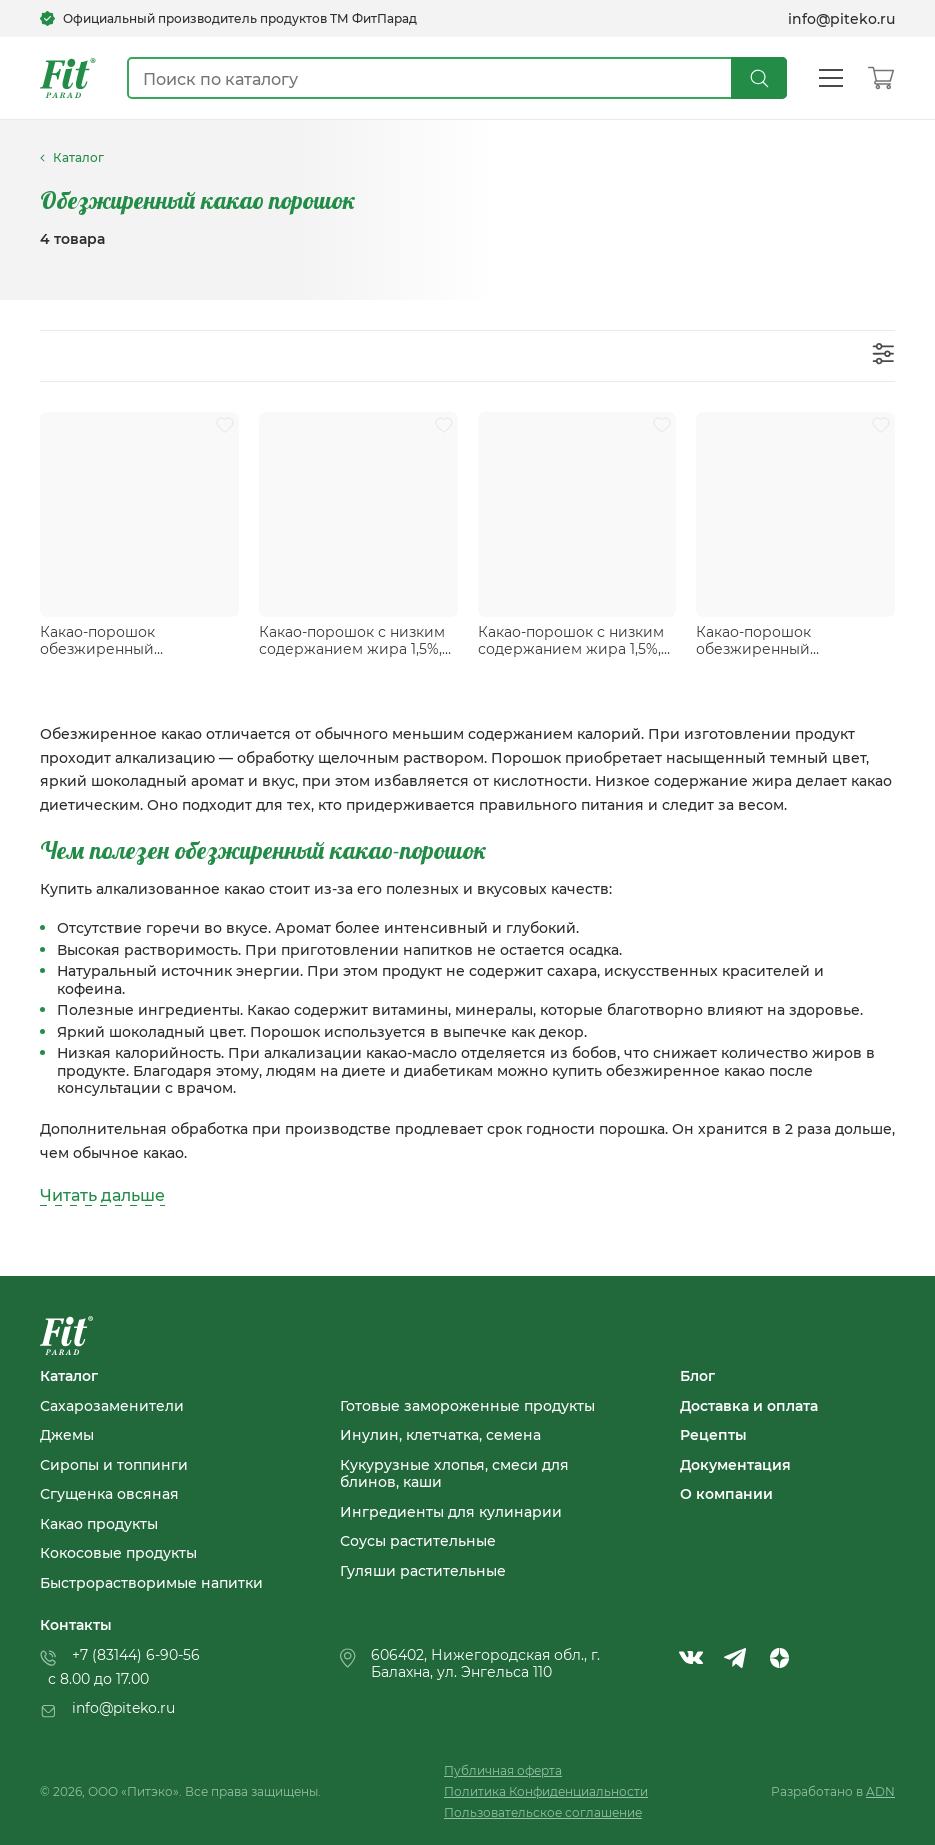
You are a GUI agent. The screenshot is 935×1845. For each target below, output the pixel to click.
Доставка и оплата (749, 1406)
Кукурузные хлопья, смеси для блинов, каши (454, 1473)
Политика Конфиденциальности (546, 1791)
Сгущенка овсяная (109, 1494)
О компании (726, 1494)
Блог (697, 1376)
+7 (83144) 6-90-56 (136, 1655)
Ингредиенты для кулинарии (451, 1512)
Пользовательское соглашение (543, 1812)
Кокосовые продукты (118, 1553)
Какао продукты (99, 1524)
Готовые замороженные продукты (467, 1406)
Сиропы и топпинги (114, 1465)
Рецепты (713, 1435)
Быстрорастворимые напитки (151, 1583)
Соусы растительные (418, 1541)
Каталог (69, 1376)
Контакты (76, 1625)
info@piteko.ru (841, 18)
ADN (880, 1791)
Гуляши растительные (423, 1571)
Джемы (67, 1435)
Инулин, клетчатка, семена (440, 1435)
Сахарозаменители (112, 1406)
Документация (735, 1465)
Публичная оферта (503, 1770)
